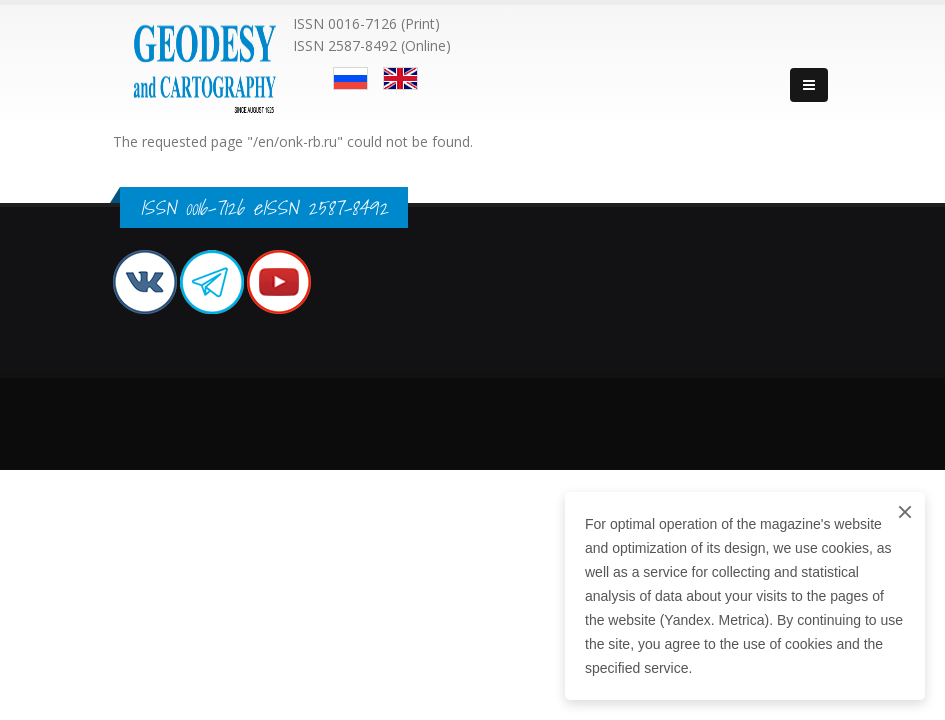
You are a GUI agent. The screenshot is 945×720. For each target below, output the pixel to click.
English (400, 78)
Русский (350, 78)
